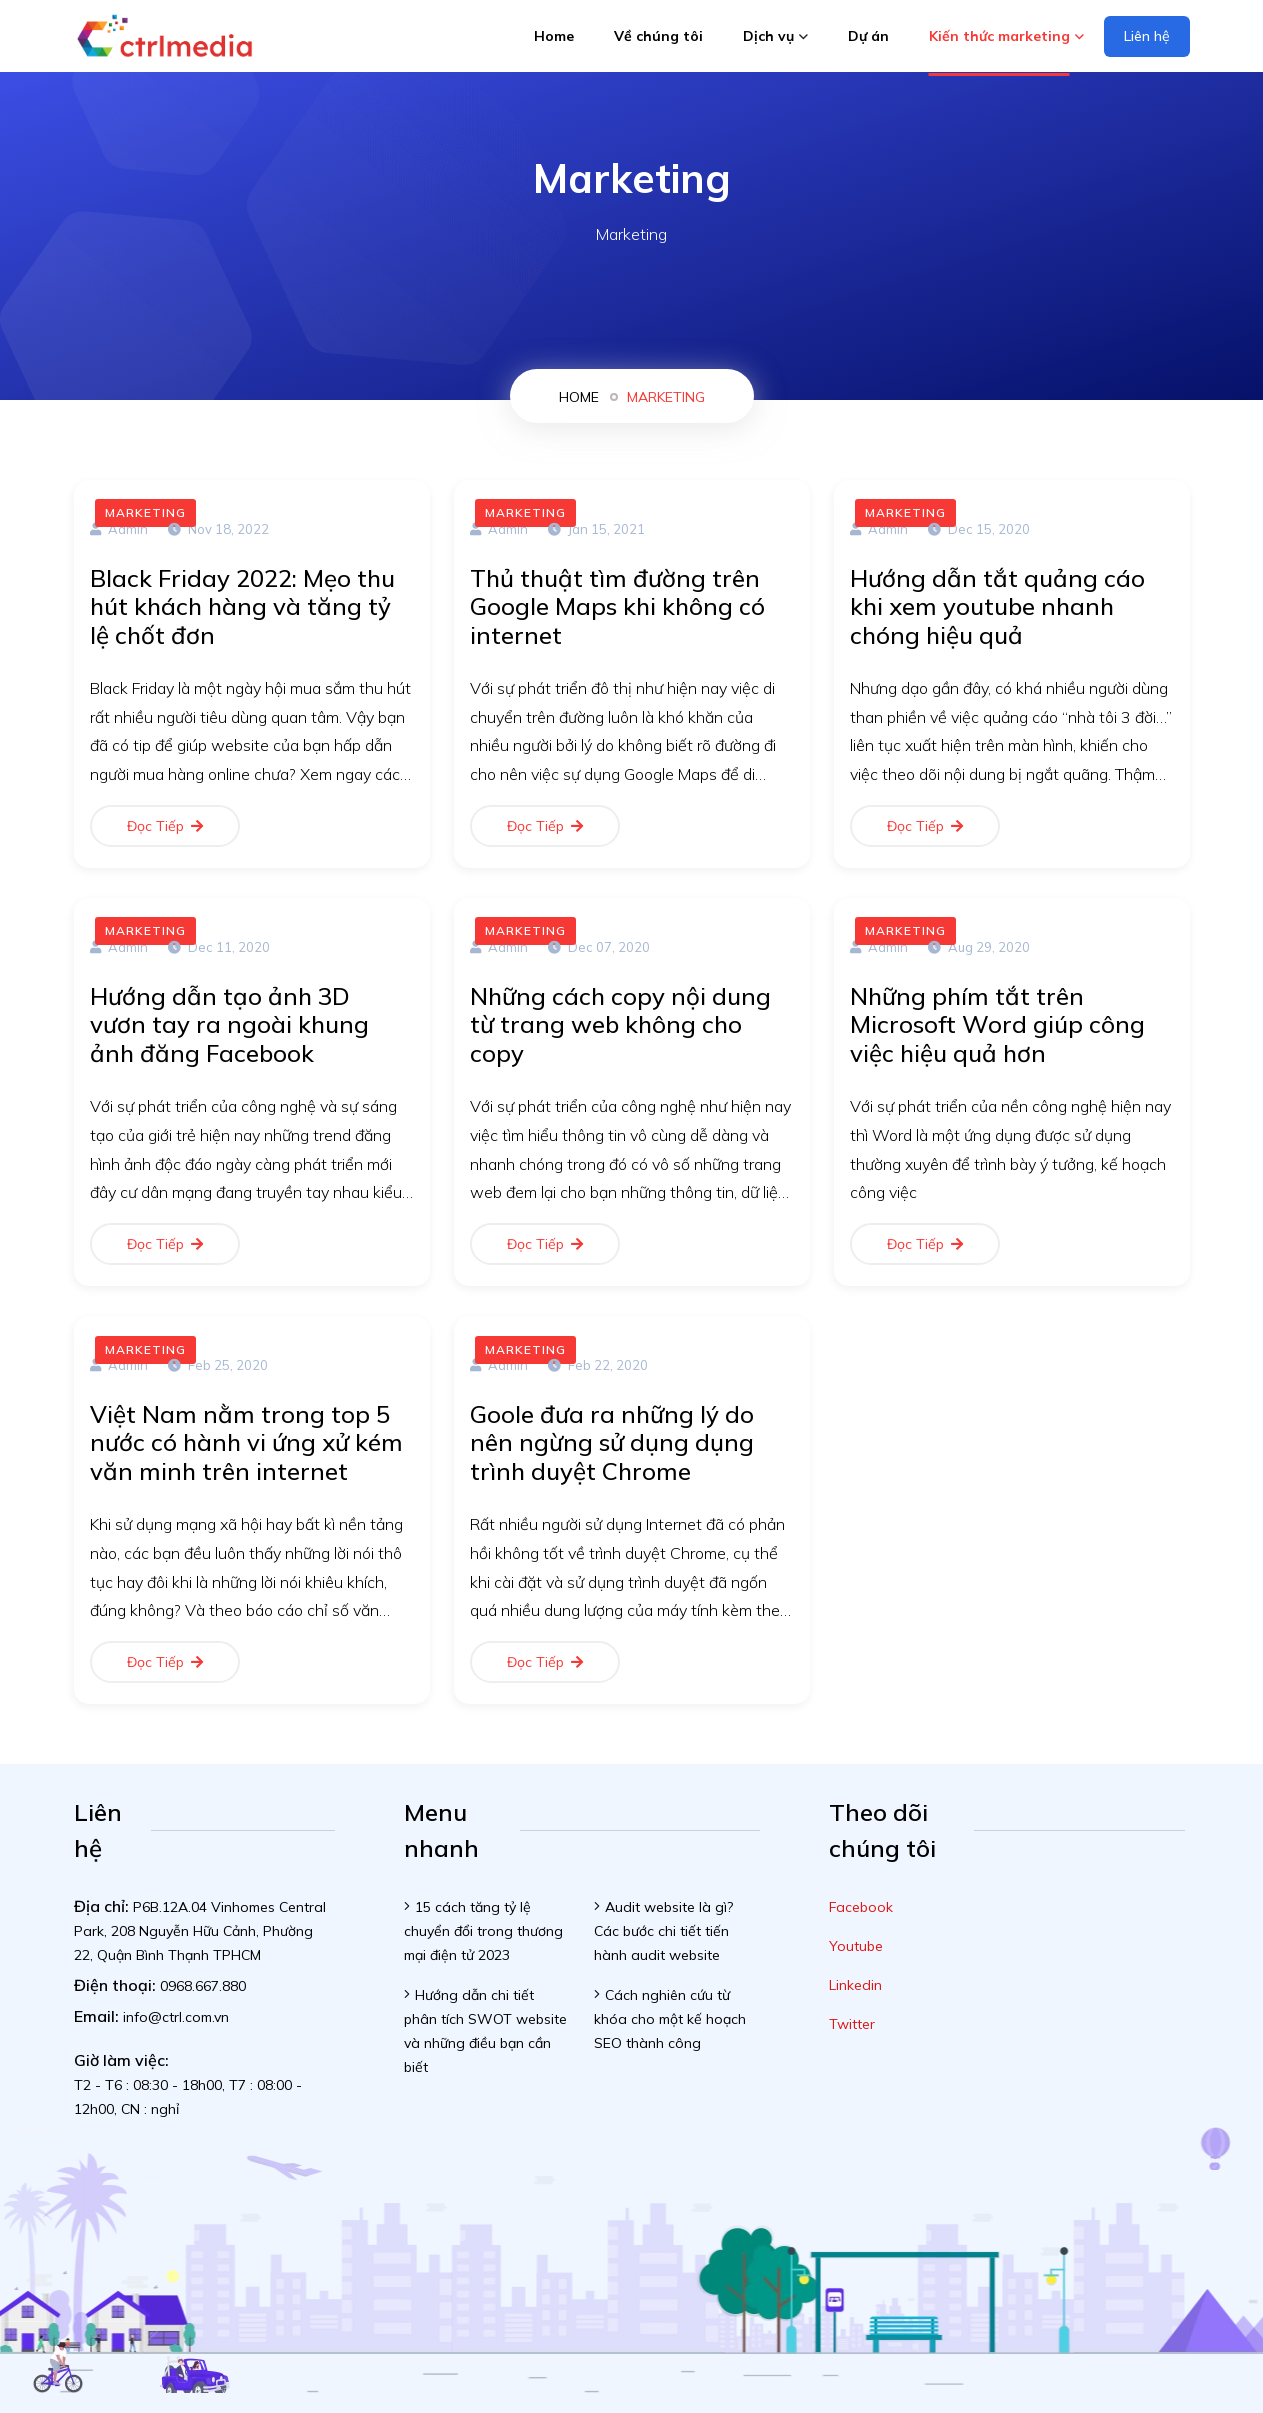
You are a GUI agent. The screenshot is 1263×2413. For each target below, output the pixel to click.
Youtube (856, 1946)
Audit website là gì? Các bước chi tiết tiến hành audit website (663, 1931)
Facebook (861, 1907)
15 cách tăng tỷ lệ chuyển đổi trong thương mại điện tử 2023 (483, 1931)
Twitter (852, 2024)
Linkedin (855, 1985)
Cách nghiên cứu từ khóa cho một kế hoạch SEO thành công (670, 2019)
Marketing (666, 397)
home (579, 397)
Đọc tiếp (165, 826)
